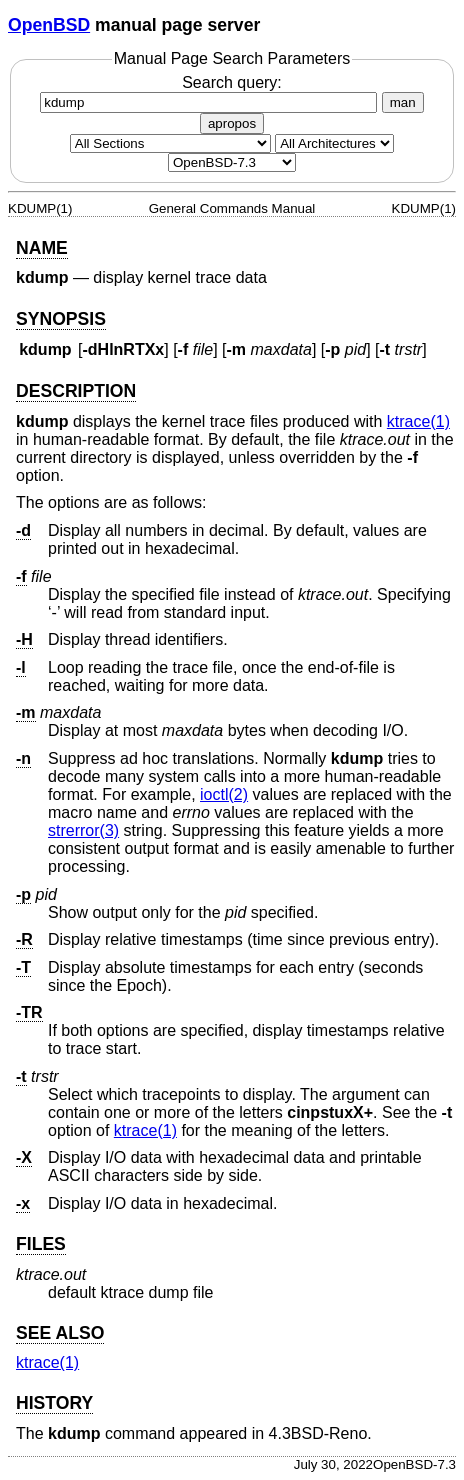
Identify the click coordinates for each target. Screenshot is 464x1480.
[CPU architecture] (334, 143)
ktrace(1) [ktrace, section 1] (418, 421)
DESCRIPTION (76, 391)
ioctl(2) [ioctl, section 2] (224, 794)
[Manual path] (232, 162)
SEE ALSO (60, 1333)
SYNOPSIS (61, 319)
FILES (41, 1244)
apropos (232, 123)
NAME (42, 248)
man (403, 102)
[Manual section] (170, 143)
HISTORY (54, 1403)
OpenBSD (49, 25)
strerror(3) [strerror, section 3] (83, 830)
